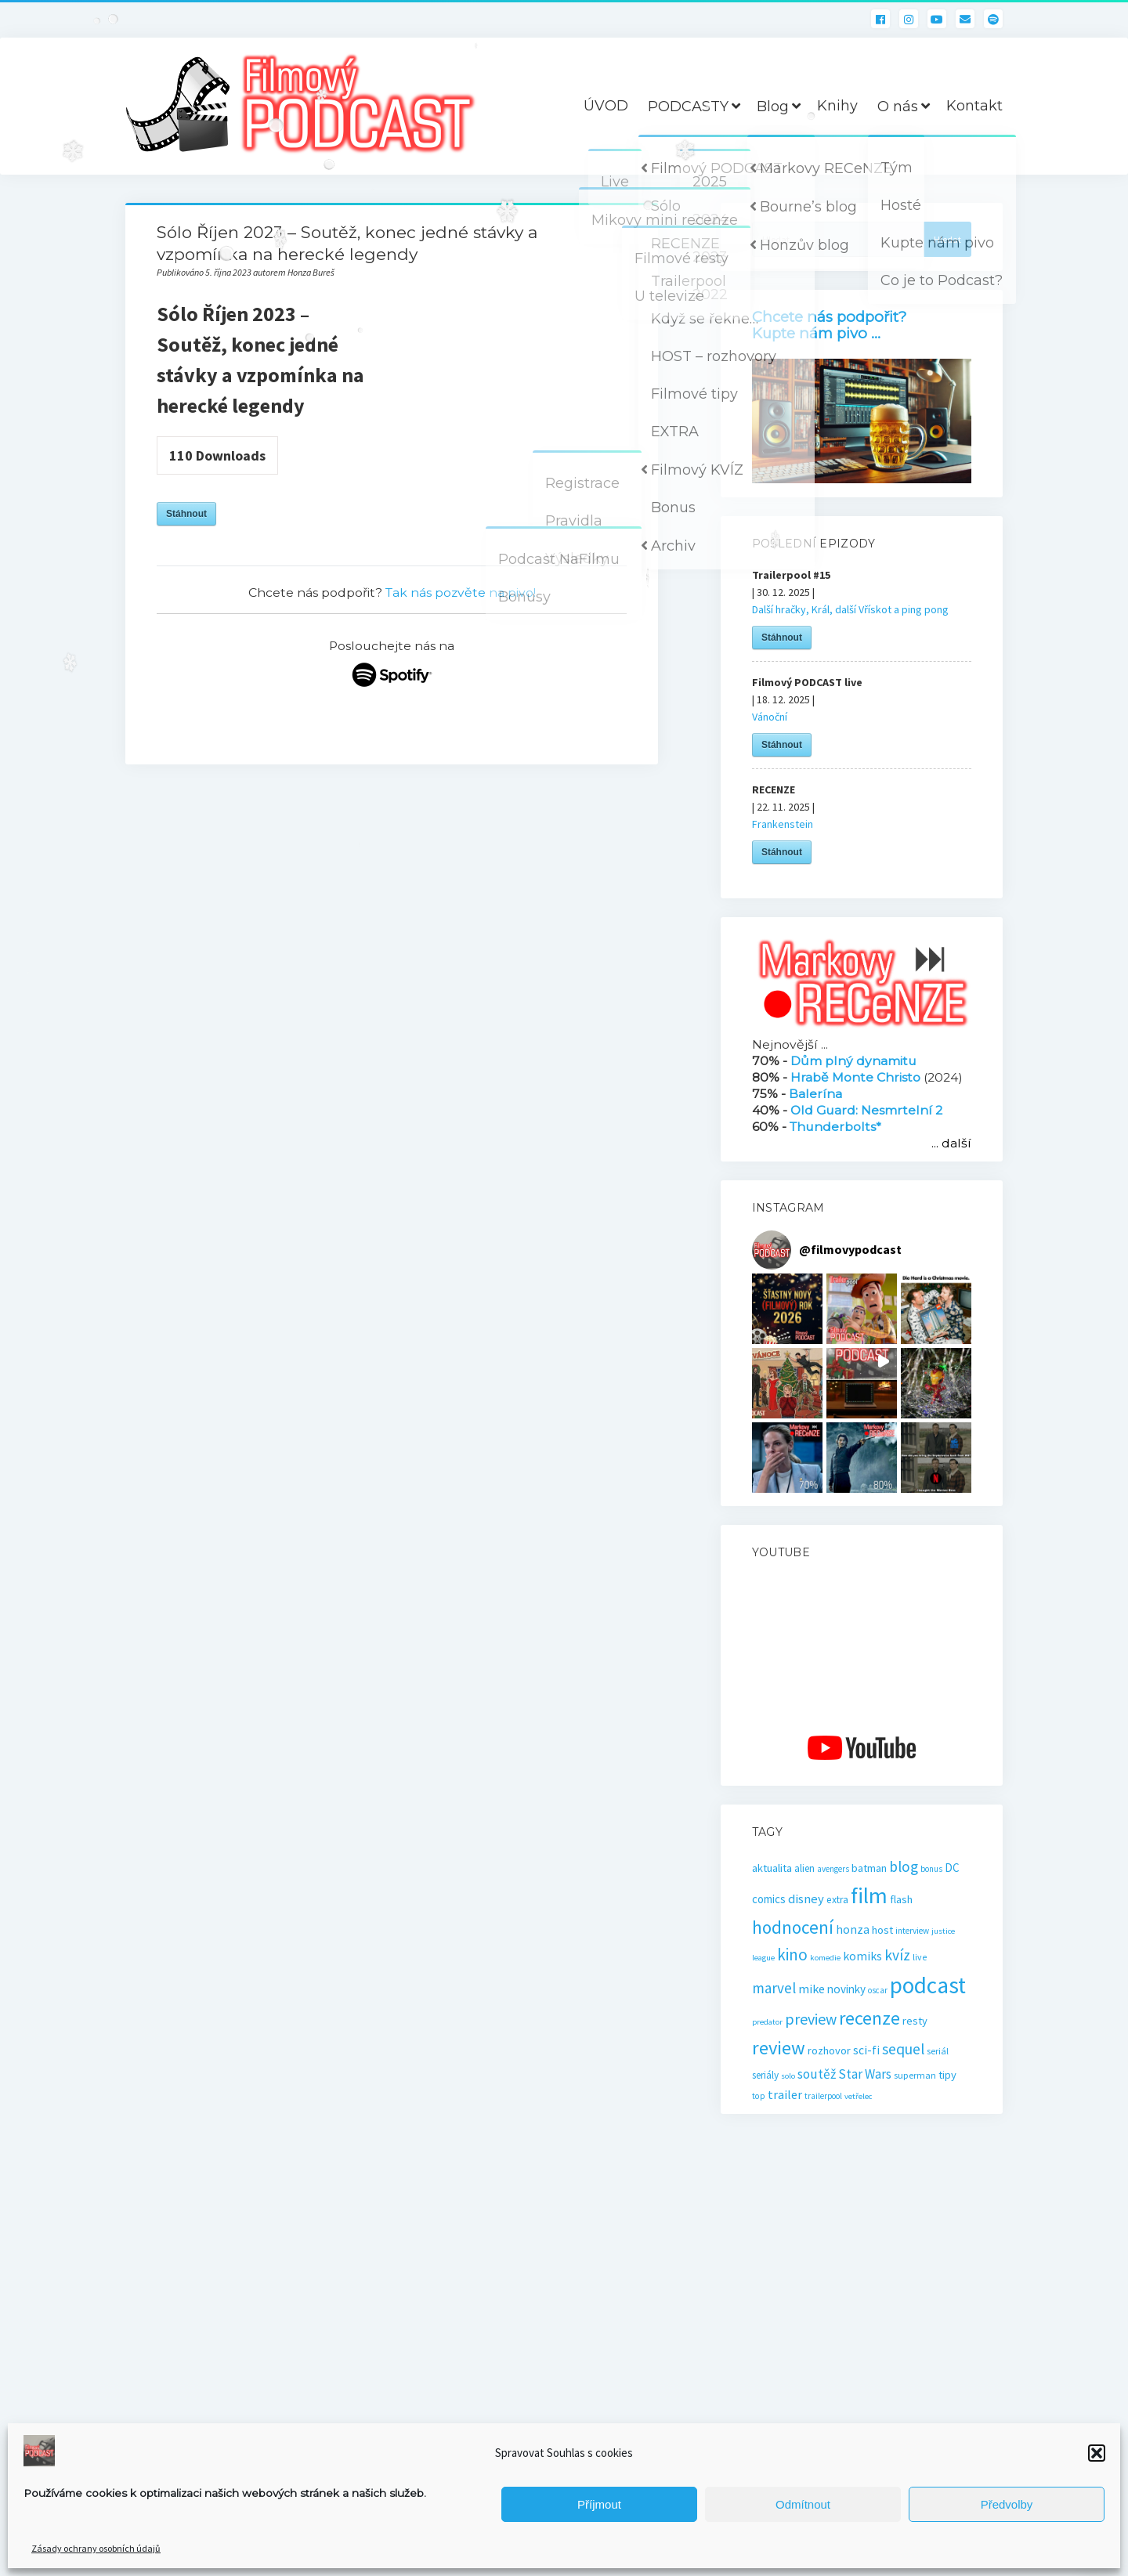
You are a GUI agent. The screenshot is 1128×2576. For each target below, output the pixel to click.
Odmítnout (803, 2504)
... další (951, 1143)
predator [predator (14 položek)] (767, 2022)
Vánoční (769, 717)
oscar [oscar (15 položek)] (878, 1990)
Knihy (837, 105)
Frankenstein (782, 824)
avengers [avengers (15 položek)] (833, 1868)
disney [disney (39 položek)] (806, 1899)
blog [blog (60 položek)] (903, 1866)
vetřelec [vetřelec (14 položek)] (858, 2096)
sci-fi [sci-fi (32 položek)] (866, 2050)
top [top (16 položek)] (758, 2095)
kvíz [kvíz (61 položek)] (897, 1955)
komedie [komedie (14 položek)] (825, 1958)
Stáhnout (186, 513)
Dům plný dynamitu (853, 1060)
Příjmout (599, 2504)
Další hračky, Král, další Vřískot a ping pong (850, 609)
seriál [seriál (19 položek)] (938, 2051)
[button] (1096, 2453)
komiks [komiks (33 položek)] (862, 1956)
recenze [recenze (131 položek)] (869, 2018)
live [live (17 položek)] (920, 1957)
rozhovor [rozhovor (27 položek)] (829, 2050)
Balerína (815, 1093)
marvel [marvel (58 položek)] (774, 1987)
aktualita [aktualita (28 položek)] (772, 1868)
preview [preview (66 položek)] (811, 2019)
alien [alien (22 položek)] (804, 1868)
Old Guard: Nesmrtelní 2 (866, 1110)
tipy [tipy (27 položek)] (947, 2075)
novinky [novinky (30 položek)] (846, 1989)
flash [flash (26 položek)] (901, 1899)
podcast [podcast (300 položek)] (928, 1985)
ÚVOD (606, 105)
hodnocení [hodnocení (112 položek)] (792, 1927)
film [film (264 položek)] (869, 1895)
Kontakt (974, 105)
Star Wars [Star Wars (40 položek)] (864, 2074)
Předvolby (1007, 2504)
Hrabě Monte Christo (855, 1077)
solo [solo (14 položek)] (788, 2076)
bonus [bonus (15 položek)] (931, 1868)
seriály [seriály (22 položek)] (765, 2075)
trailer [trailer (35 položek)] (785, 2094)
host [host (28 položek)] (882, 1930)
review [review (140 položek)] (778, 2048)
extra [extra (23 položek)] (837, 1899)
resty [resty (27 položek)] (914, 2021)
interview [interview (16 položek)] (912, 1930)
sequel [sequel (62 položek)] (903, 2048)
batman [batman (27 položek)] (869, 1868)
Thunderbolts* (835, 1126)
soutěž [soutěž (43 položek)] (816, 2074)
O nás (897, 106)
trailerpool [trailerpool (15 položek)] (823, 2095)
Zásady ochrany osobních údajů (96, 2548)
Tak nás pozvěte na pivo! (460, 592)
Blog (773, 106)
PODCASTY (688, 106)
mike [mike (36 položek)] (811, 1988)
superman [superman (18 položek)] (915, 2075)
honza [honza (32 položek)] (853, 1929)
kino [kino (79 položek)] (792, 1954)
